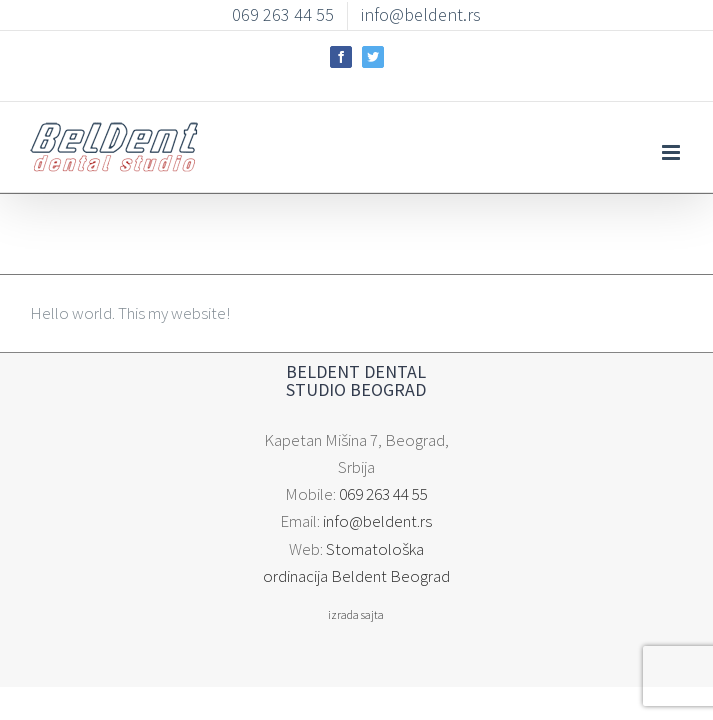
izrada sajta (357, 578)
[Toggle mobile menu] (672, 137)
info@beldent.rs (378, 512)
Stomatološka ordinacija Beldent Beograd (375, 539)
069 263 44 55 (383, 485)
